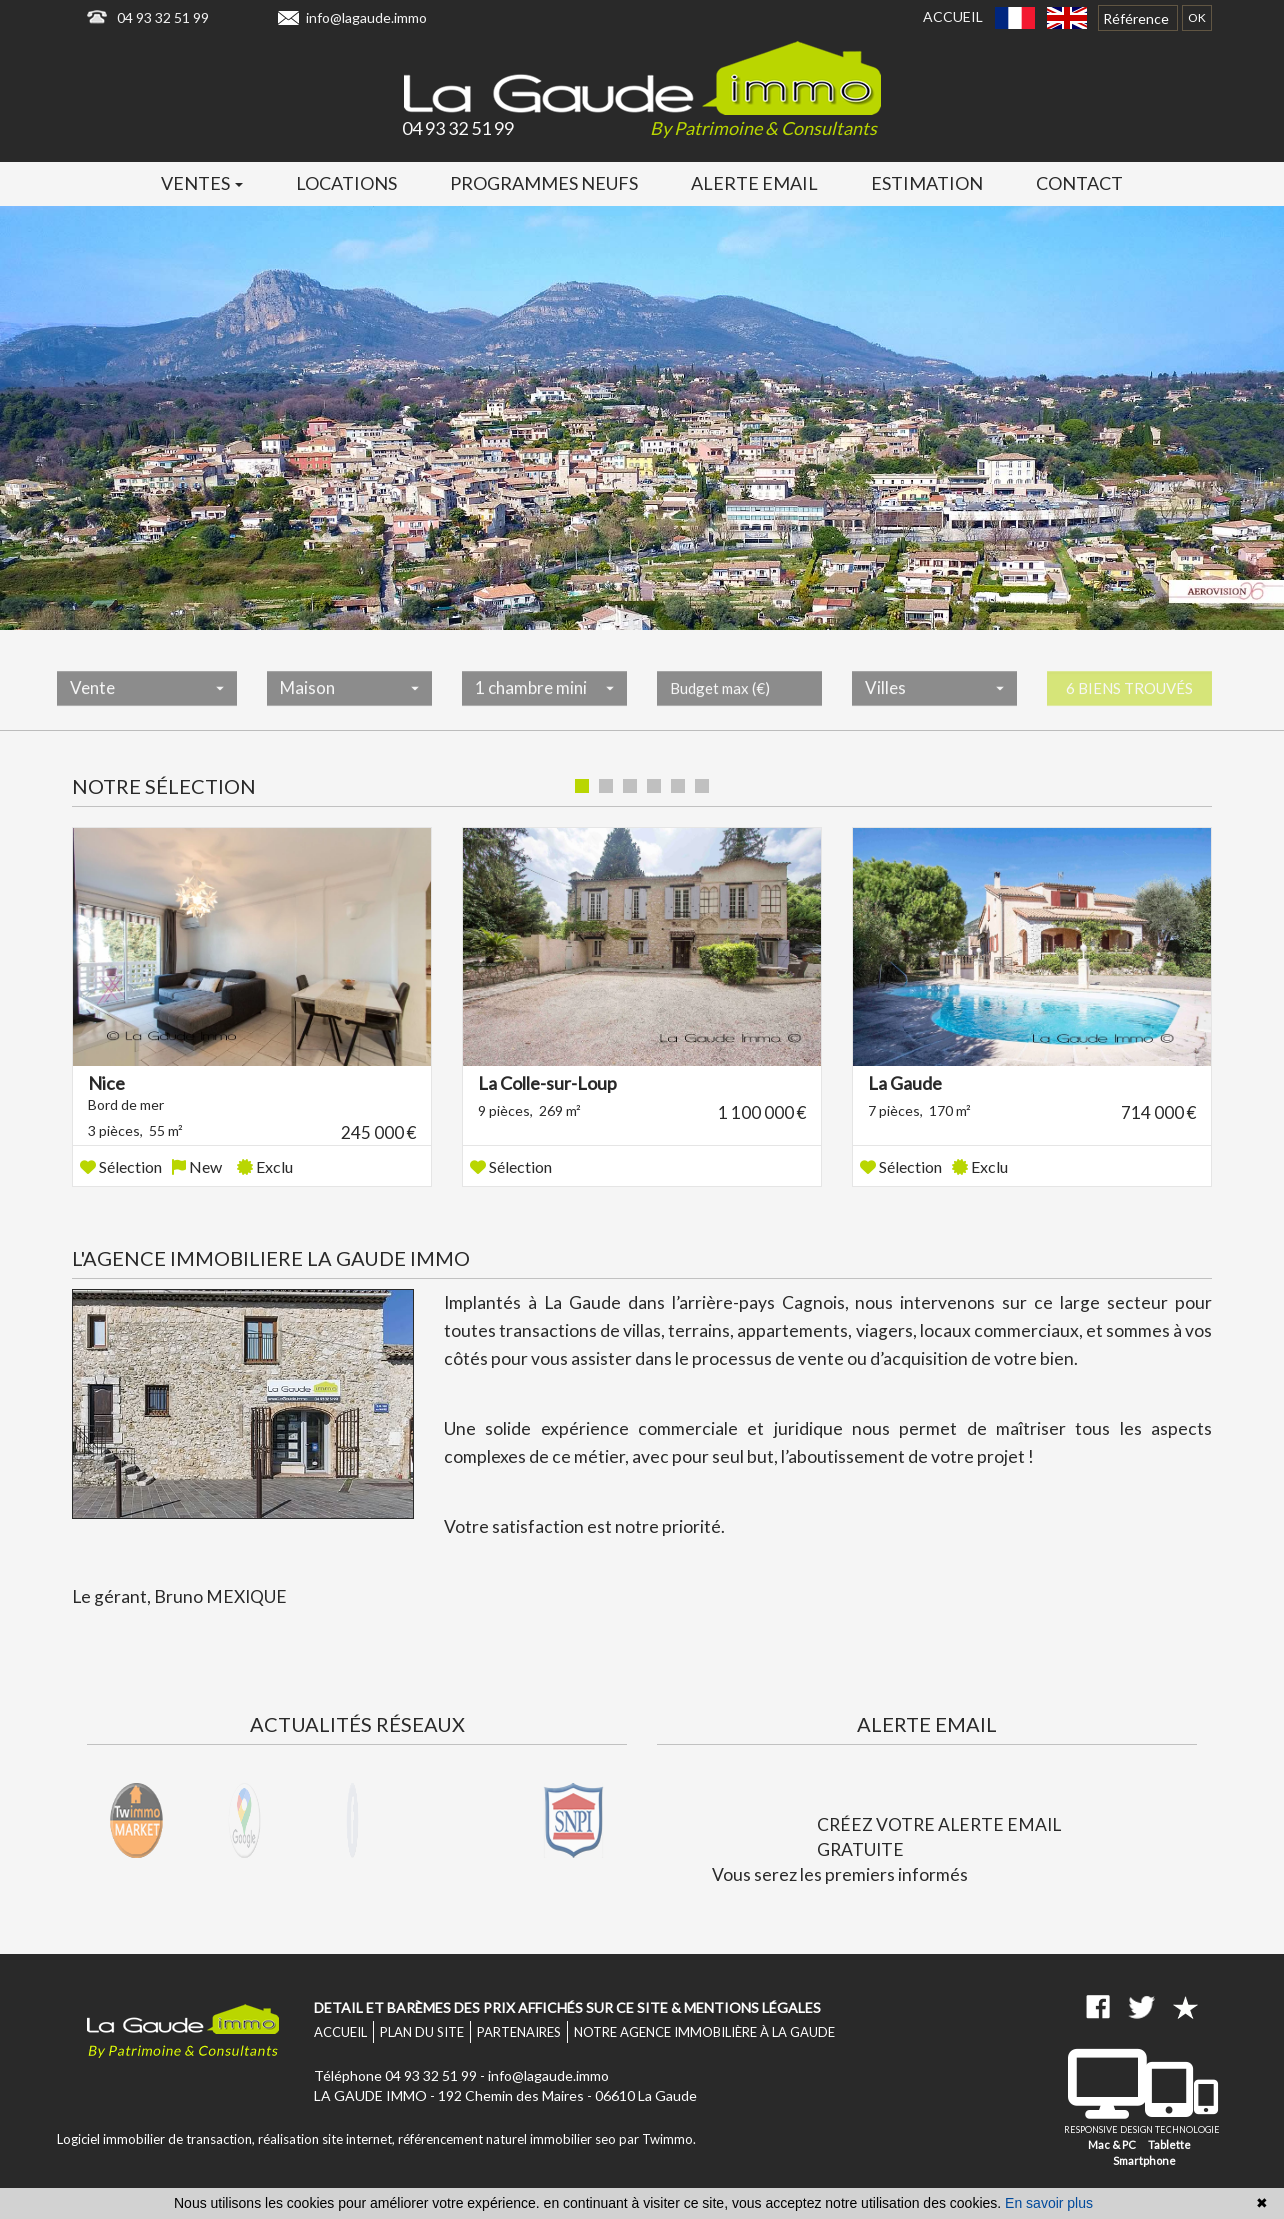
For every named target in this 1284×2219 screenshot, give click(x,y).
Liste (1173, 788)
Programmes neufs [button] (544, 183)
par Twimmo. (657, 2139)
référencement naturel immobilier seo (508, 2139)
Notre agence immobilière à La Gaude (704, 2032)
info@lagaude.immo (366, 17)
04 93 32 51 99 (163, 17)
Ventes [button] (202, 183)
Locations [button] (346, 183)
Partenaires (519, 2032)
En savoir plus (1049, 2203)
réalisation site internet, (328, 2139)
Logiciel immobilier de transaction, (157, 2139)
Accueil (953, 16)
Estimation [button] (927, 183)
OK (1197, 17)
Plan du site (422, 2032)
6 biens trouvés (1129, 706)
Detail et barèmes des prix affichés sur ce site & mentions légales (567, 2007)
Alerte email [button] (754, 183)
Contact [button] (1079, 183)
